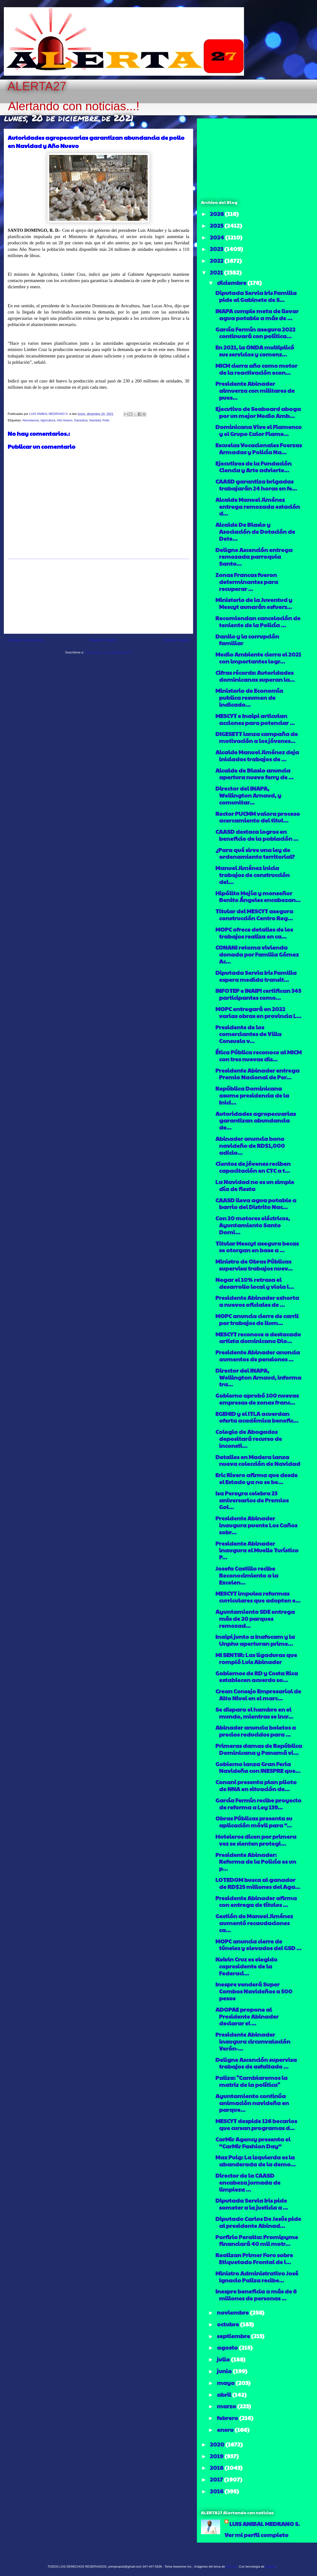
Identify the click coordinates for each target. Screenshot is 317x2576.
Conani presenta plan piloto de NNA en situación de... (256, 1785)
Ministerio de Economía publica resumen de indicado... (249, 697)
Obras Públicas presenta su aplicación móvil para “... (253, 1821)
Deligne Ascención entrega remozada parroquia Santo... (254, 557)
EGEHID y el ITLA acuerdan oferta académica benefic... (256, 1417)
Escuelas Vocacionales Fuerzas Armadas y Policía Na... (258, 448)
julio (224, 2359)
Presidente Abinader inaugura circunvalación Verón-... (252, 2041)
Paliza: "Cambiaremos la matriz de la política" (251, 2081)
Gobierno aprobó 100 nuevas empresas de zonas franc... (257, 1398)
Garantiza (80, 420)
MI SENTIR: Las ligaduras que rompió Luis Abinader (256, 1658)
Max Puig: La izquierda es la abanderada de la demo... (255, 2160)
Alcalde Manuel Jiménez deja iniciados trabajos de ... (257, 755)
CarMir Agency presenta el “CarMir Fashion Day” (252, 2142)
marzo (227, 2406)
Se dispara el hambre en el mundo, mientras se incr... (254, 1712)
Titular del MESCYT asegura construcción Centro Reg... (254, 914)
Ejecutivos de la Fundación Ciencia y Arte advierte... (253, 466)
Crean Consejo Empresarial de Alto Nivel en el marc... (258, 1694)
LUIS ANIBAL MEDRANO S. (264, 2524)
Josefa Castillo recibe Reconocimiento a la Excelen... (246, 1575)
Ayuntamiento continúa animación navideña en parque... (252, 2103)
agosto (228, 2347)
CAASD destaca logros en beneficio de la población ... (256, 834)
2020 (217, 2444)
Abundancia (30, 420)
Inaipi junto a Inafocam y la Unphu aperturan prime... (255, 1640)
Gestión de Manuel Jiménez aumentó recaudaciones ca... (254, 1923)
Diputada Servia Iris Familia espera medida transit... (256, 976)
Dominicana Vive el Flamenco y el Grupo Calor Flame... (258, 430)
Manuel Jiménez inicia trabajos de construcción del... (252, 875)
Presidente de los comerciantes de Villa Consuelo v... (248, 1034)
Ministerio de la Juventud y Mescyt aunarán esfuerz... (253, 603)
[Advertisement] (98, 596)
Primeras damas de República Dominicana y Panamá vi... (258, 1749)
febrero (228, 2418)
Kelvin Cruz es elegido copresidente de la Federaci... (246, 1966)
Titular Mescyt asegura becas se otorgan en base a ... (257, 1246)
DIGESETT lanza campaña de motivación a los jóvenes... (256, 737)
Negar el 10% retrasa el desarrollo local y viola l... (254, 1283)
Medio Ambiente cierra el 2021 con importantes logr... (258, 657)
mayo (226, 2383)
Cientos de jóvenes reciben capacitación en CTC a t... (253, 1166)
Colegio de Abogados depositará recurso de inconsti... (248, 1438)
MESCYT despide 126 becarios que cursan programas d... (256, 2124)
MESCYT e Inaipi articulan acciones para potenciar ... (255, 719)
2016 (217, 2491)
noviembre (233, 2312)
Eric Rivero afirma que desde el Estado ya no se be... (256, 1478)
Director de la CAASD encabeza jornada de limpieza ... (247, 2182)
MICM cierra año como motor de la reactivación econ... (256, 368)
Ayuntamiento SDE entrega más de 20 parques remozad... (255, 1618)
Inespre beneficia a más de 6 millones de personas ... (256, 2294)
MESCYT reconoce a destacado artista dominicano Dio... (258, 1337)
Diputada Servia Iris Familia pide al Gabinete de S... (256, 296)
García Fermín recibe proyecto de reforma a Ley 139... (258, 1803)
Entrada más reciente (25, 640)
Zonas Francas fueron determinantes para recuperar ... (246, 582)
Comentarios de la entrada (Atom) (108, 652)
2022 (217, 260)
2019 (217, 2456)
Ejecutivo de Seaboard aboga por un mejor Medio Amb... (258, 412)
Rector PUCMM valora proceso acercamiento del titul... (257, 816)
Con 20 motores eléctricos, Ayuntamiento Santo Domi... (252, 1225)
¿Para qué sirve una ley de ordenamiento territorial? (255, 853)
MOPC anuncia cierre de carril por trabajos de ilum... (257, 1319)
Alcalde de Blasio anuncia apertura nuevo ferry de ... (254, 773)
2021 (217, 272)
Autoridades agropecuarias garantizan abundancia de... (255, 1120)
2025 (217, 225)
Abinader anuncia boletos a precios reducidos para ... (255, 1730)
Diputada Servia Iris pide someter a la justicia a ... (251, 2203)
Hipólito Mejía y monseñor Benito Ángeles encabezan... (258, 896)
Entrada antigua (176, 640)
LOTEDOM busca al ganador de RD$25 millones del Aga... (257, 1883)
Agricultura (47, 420)
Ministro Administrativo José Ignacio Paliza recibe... (256, 2276)
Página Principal (103, 640)
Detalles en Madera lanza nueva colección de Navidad (257, 1460)
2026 (217, 213)
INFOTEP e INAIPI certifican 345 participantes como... (258, 994)
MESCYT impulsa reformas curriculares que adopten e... (257, 1596)
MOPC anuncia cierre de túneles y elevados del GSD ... (258, 1944)
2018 (217, 2467)
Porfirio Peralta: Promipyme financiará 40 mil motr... (256, 2240)
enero (226, 2429)
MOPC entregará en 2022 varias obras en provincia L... (258, 1012)
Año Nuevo (64, 420)
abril (224, 2394)
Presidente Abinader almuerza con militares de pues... (255, 390)
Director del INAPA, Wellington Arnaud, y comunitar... (248, 795)
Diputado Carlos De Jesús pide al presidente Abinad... (258, 2222)
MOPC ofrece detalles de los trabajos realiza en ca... (254, 932)
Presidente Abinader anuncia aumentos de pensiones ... (257, 1355)
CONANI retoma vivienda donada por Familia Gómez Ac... (257, 954)
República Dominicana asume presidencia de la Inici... (252, 1095)
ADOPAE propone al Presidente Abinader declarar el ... (247, 2016)
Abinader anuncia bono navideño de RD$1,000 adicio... (250, 1145)
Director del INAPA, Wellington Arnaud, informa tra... (258, 1377)
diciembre (232, 282)
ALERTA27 (37, 86)
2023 (217, 249)
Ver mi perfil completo (256, 2535)
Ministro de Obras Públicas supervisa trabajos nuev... (254, 1264)
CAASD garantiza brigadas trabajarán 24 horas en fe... (256, 484)
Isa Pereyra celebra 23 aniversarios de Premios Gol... (252, 1500)
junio (225, 2371)
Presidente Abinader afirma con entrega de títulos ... (256, 1901)
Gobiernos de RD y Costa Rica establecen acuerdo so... (256, 1676)
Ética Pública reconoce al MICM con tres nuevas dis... (258, 1055)
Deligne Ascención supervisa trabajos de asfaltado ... (256, 2063)
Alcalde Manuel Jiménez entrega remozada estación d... (257, 506)
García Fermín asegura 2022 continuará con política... (255, 332)
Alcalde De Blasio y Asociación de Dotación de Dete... (255, 531)
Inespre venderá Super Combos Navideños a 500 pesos (253, 1991)
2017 (217, 2479)
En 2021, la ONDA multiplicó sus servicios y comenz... (254, 350)
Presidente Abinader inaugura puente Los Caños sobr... (256, 1525)
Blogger (270, 2566)
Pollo (106, 420)
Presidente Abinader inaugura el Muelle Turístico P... (257, 1550)
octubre (228, 2324)
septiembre (234, 2336)
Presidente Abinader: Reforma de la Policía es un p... (255, 1862)
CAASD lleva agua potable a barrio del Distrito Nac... (255, 1203)
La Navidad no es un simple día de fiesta (254, 1185)
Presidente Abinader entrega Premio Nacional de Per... (257, 1073)
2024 (217, 237)
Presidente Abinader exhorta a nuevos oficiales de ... (257, 1301)
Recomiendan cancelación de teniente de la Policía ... (257, 621)
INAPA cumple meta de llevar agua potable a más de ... (257, 314)
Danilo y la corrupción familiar (247, 639)
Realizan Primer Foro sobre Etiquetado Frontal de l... (254, 2258)
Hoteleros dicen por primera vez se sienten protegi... (255, 1839)
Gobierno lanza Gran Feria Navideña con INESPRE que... (257, 1767)
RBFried (231, 2566)
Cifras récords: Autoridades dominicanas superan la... (255, 675)
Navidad (95, 420)
